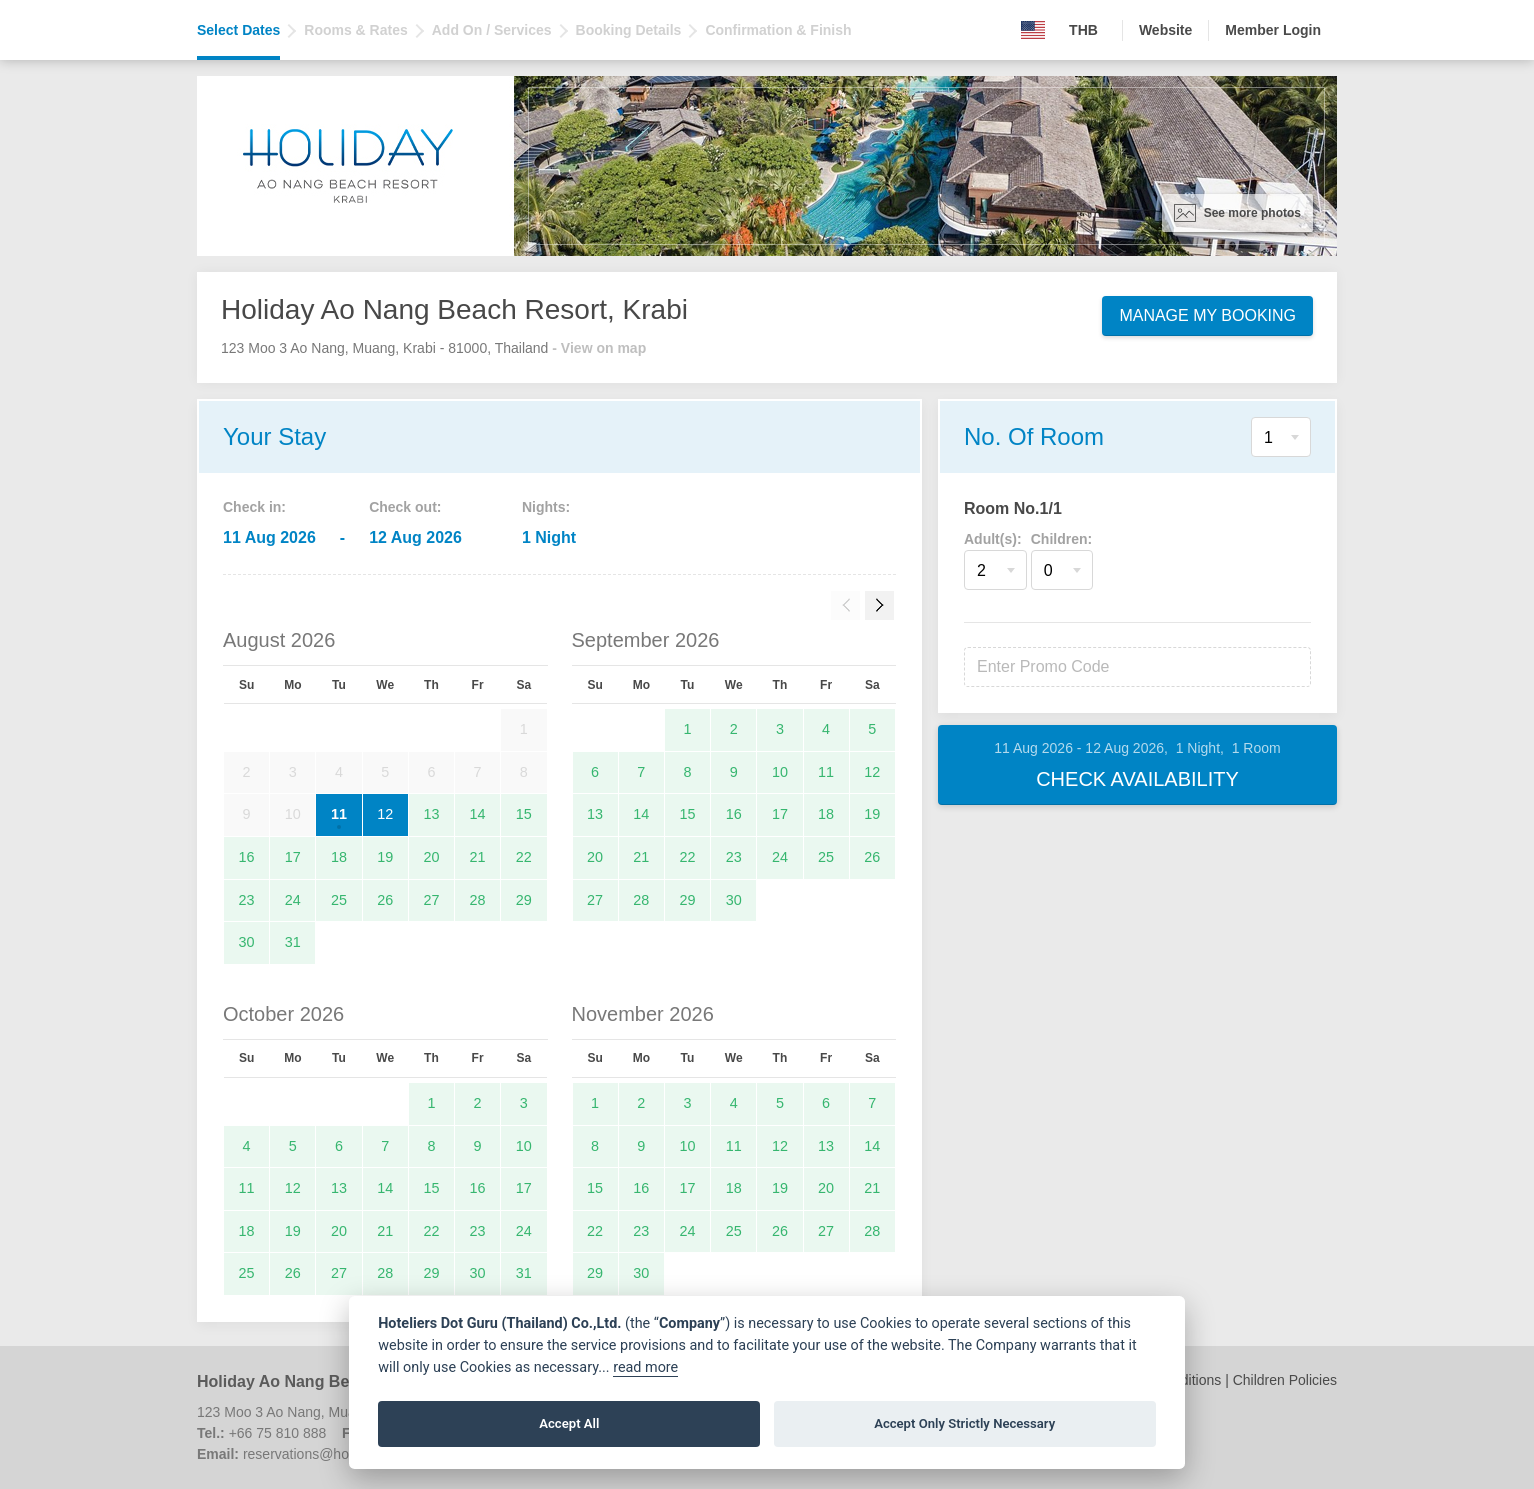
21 (478, 857)
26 (385, 900)
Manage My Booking (1207, 315)
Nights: (546, 507)
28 (478, 900)
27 (431, 900)
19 (385, 857)
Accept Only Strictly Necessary (964, 1423)
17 (293, 857)
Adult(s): (993, 539)
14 (478, 814)
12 (385, 814)
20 (431, 857)
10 (780, 772)
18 (339, 857)
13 (431, 814)
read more (645, 1367)
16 (247, 857)
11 (339, 814)
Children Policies (1285, 1380)
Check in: (254, 507)
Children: (1061, 539)
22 (524, 857)
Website (1165, 30)
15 (524, 814)
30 (247, 942)
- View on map (599, 348)
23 (247, 900)
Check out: (405, 507)
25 (339, 900)
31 (293, 942)
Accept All (569, 1423)
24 (293, 900)
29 (524, 900)
